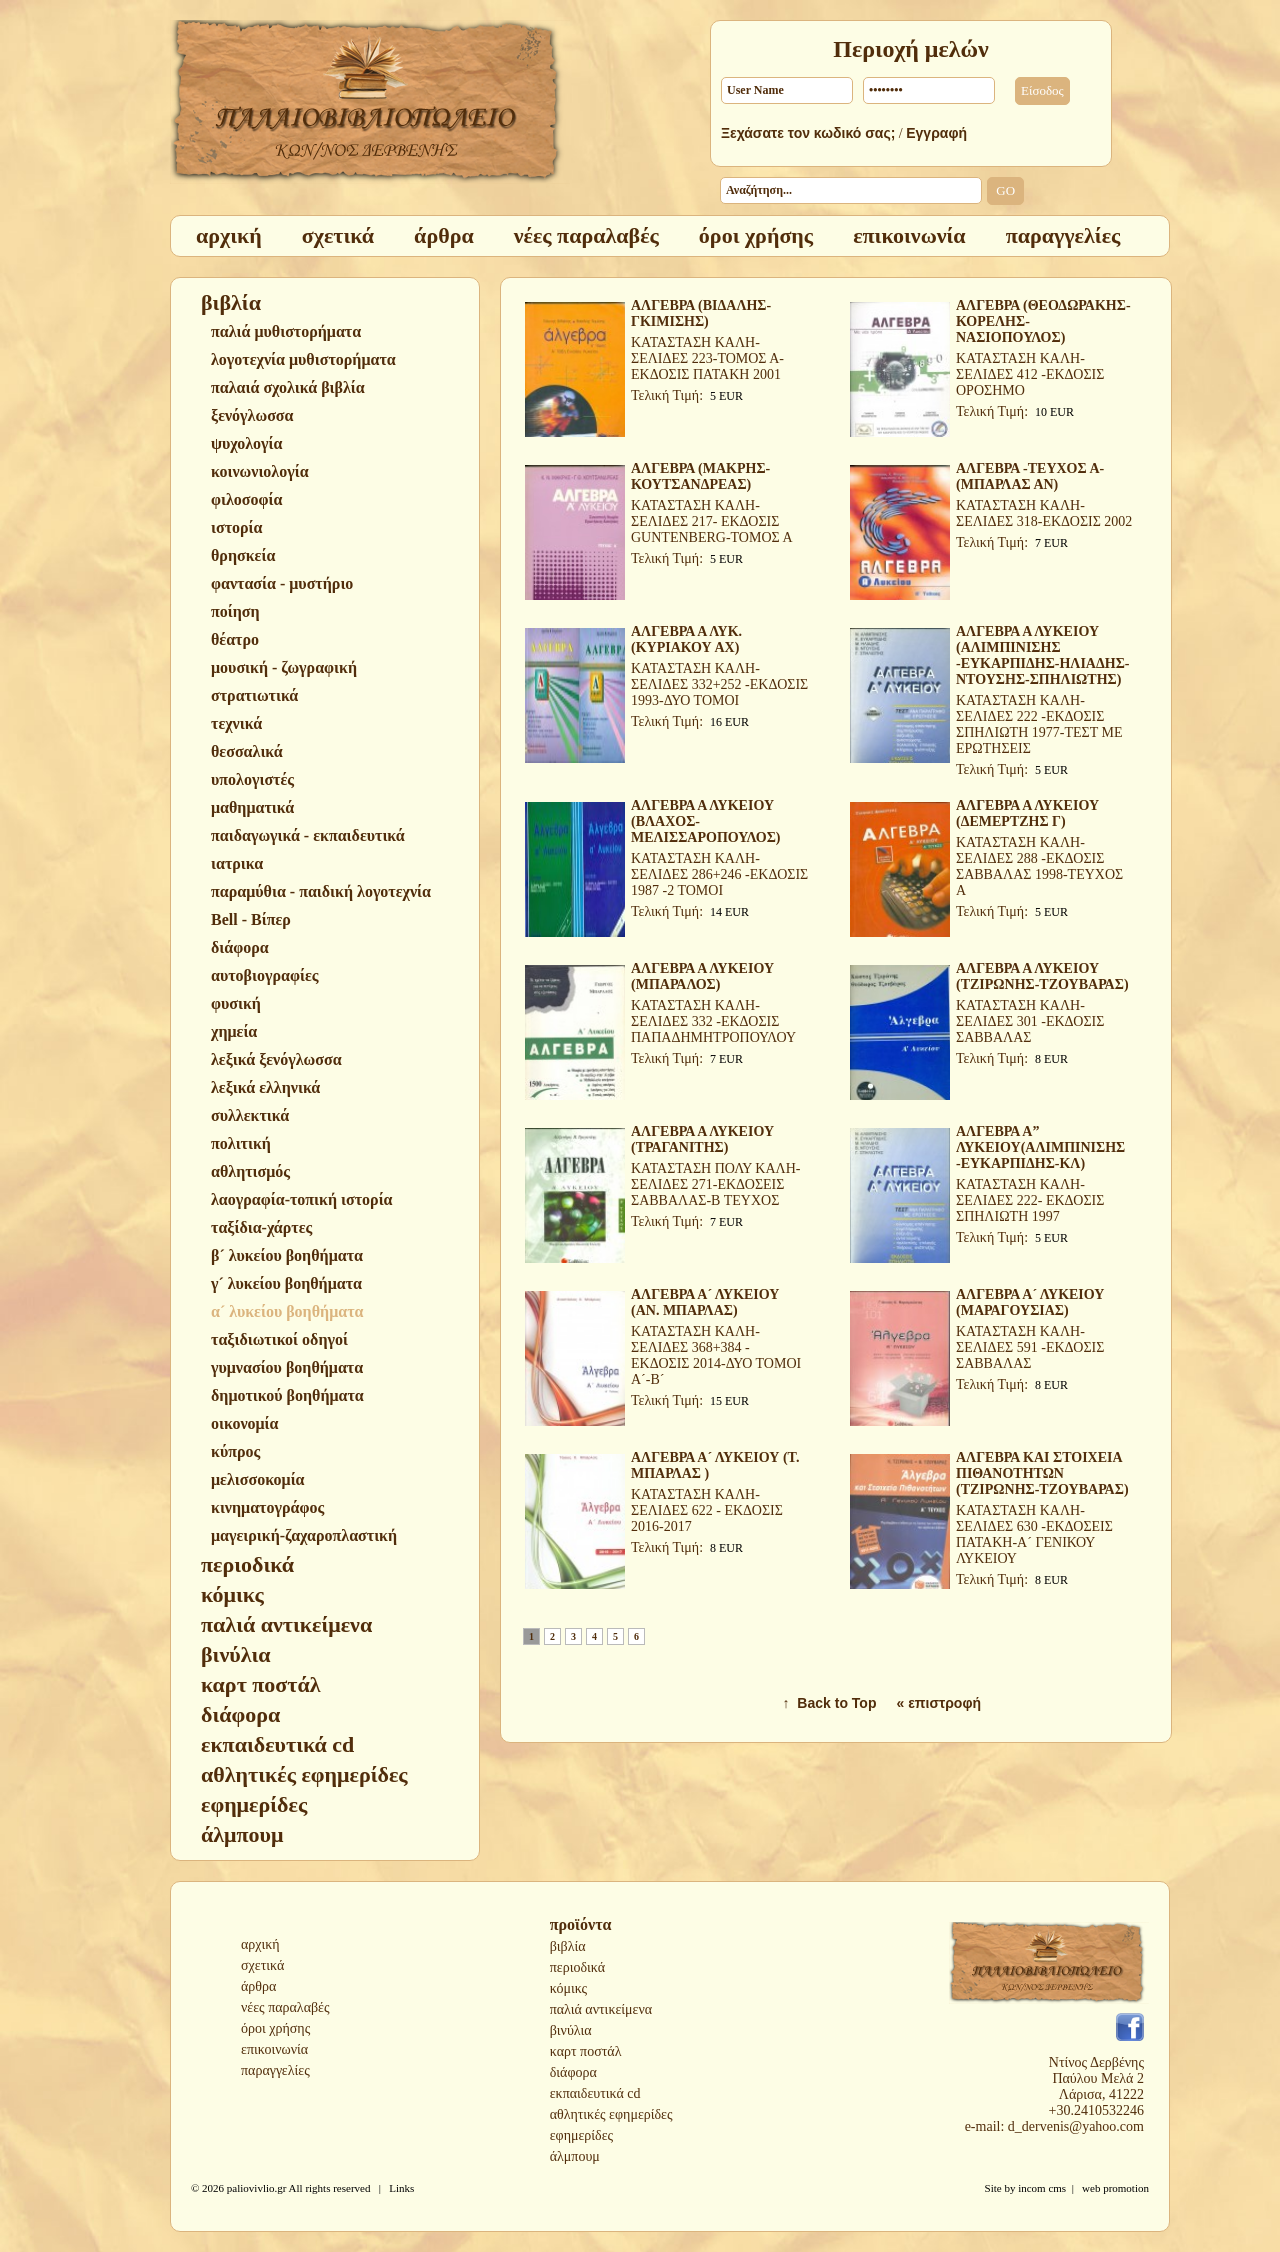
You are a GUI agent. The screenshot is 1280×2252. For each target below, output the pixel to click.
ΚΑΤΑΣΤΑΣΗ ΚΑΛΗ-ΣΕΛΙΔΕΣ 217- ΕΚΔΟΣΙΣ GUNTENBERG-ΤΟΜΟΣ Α (712, 521)
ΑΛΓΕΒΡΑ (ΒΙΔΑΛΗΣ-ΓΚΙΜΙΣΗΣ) (701, 313)
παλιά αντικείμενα (601, 2009)
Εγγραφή (936, 133)
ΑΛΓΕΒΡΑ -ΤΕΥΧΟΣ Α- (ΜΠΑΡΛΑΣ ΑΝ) (1030, 476)
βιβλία (568, 1946)
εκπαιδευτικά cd (595, 2093)
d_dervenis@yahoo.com (1076, 2126)
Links (401, 2188)
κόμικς (568, 1988)
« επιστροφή (938, 1703)
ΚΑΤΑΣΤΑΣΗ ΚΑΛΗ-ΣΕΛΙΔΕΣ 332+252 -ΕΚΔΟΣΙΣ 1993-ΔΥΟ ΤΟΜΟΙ (719, 684)
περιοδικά (577, 1967)
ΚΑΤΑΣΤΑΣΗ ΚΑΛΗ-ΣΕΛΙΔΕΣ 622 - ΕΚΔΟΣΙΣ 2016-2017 (707, 1510)
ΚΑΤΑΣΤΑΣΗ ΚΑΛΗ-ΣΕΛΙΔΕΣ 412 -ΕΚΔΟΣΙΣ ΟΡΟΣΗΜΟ (1030, 374)
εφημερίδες (581, 2135)
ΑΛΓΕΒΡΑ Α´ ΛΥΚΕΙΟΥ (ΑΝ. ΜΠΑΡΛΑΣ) (705, 1302)
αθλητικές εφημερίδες (611, 2114)
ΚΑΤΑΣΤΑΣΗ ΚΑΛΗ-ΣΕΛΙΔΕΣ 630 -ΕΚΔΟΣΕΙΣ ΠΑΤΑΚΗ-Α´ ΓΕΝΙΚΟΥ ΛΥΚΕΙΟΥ (1034, 1534)
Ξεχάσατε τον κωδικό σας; (808, 133)
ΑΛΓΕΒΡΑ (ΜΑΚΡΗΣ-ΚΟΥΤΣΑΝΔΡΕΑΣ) (700, 476)
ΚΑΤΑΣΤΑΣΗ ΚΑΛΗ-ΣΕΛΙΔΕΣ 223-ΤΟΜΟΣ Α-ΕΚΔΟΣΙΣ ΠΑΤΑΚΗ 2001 (707, 358)
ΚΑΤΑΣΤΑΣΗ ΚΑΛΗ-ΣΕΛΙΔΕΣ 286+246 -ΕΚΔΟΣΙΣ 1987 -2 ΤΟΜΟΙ (719, 874)
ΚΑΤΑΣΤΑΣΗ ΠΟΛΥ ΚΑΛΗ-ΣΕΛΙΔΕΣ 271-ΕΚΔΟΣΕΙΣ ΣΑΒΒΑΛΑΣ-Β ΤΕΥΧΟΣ (715, 1184)
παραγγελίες (275, 2070)
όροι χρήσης (275, 2028)
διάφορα (573, 2072)
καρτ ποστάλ (586, 2051)
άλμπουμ (575, 2156)
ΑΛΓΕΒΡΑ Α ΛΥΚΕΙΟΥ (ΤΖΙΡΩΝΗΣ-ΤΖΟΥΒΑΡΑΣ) (1042, 976)
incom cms (1042, 2188)
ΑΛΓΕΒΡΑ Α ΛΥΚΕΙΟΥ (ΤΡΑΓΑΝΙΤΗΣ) (702, 1139)
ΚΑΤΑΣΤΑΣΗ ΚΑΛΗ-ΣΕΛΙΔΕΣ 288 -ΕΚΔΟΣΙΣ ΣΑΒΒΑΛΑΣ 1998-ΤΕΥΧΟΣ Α (1039, 866)
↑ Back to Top (830, 1703)
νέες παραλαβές (285, 2007)
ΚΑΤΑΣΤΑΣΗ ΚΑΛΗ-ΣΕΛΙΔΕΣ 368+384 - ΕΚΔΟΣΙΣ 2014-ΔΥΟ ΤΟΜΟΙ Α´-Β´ (716, 1355)
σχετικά (262, 1965)
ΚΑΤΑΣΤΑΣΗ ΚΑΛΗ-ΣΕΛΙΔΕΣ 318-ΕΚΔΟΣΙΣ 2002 (1044, 513)
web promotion (1115, 2188)
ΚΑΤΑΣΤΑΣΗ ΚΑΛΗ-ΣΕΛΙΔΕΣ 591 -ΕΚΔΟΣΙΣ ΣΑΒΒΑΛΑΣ (1030, 1347)
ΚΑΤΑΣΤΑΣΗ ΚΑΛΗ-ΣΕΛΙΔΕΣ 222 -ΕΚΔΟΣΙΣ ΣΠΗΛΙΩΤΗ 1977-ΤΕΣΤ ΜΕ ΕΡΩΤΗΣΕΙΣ (1039, 724)
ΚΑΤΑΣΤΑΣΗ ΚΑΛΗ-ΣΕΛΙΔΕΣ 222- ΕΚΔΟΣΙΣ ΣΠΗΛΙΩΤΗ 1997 (1030, 1200)
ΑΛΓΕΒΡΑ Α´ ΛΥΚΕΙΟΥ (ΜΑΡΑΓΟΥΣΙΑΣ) (1030, 1302)
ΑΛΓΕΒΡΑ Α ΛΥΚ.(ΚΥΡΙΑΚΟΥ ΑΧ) (686, 639)
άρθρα (258, 1986)
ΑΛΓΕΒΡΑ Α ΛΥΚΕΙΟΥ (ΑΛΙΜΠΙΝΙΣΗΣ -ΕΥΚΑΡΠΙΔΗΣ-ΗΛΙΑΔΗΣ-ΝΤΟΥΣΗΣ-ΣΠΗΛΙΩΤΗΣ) (1042, 655)
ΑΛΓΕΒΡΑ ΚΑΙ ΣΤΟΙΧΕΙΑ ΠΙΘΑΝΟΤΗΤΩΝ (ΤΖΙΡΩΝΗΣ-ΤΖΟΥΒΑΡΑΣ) (1042, 1473)
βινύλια (571, 2030)
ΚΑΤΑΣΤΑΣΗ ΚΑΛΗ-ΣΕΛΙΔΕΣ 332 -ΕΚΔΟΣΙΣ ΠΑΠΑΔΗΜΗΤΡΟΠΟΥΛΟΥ (713, 1021)
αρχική (260, 1944)
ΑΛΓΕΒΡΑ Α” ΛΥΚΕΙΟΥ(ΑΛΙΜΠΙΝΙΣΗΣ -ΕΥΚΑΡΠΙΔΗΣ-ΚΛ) (1040, 1147)
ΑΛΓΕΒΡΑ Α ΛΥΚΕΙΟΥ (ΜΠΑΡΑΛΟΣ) (702, 976)
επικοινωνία (274, 2049)
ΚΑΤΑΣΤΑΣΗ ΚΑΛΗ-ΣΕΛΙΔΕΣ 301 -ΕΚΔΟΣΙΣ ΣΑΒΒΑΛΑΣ (1030, 1021)
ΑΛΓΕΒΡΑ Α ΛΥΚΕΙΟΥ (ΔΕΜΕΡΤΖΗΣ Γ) (1027, 813)
